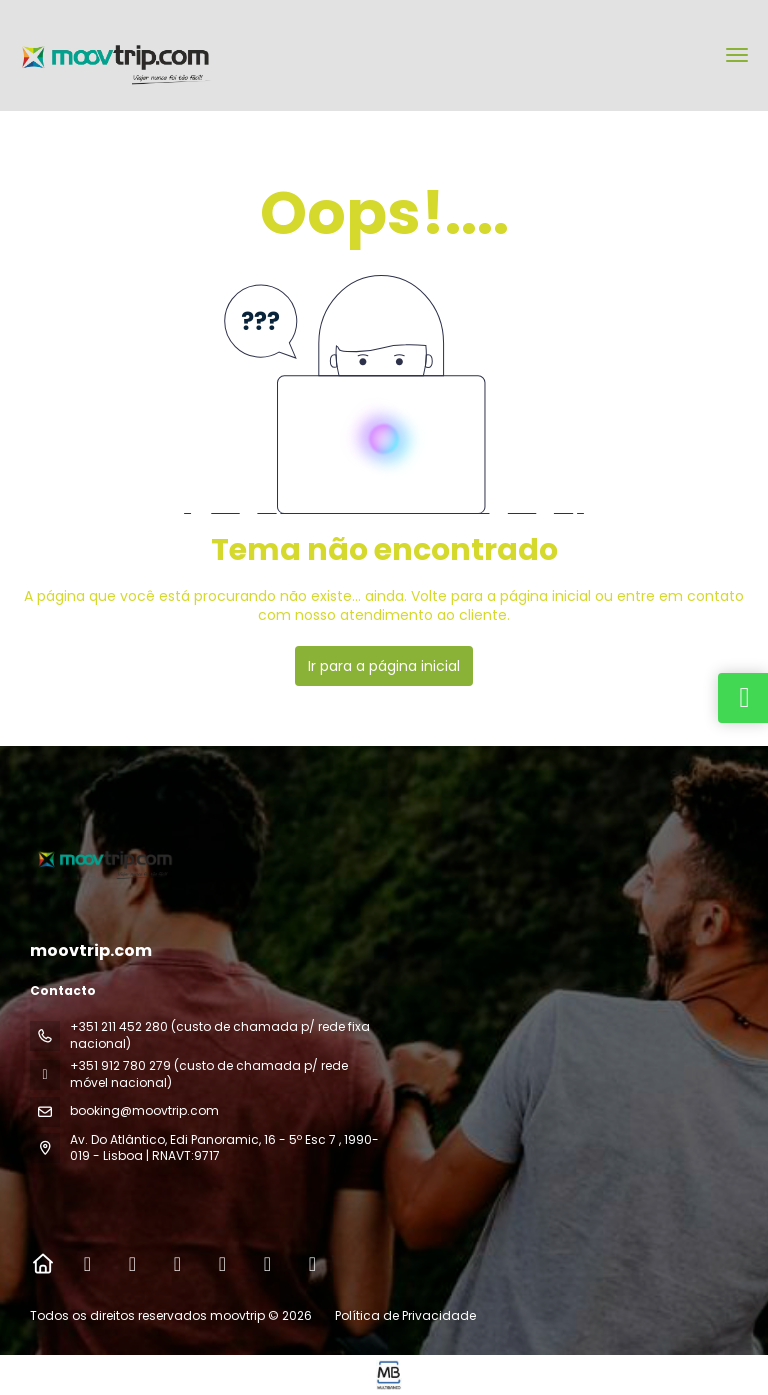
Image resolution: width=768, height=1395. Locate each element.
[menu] (737, 55)
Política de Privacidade (405, 1315)
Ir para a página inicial (384, 666)
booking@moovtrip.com (144, 1110)
